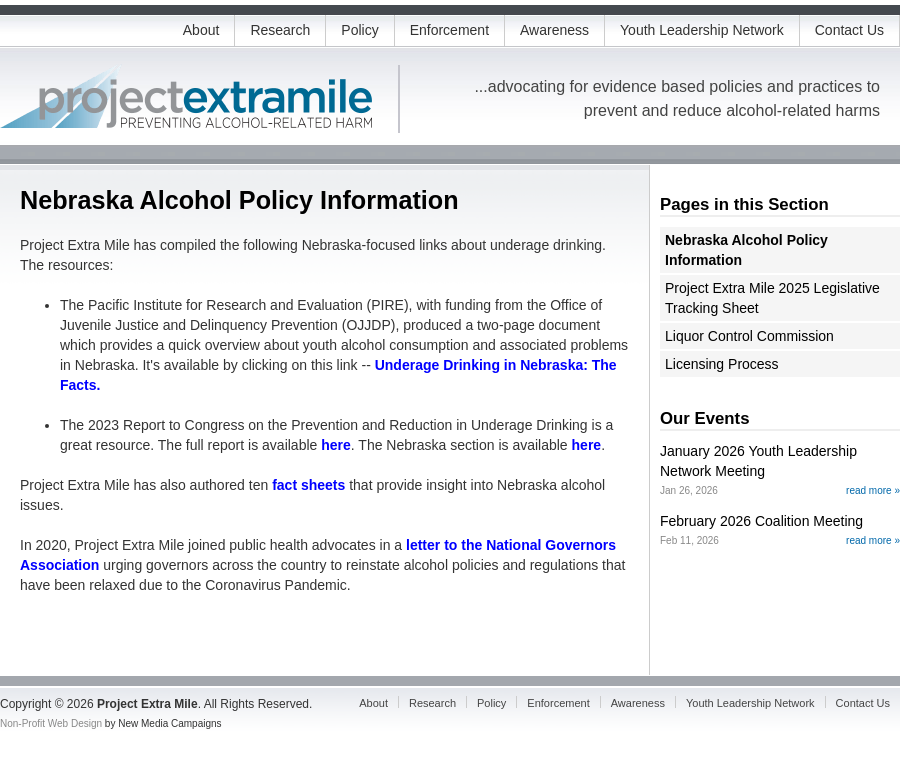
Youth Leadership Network (702, 30)
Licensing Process (722, 364)
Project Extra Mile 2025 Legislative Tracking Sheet (772, 298)
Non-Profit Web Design (51, 723)
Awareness (554, 30)
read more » (873, 490)
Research (280, 30)
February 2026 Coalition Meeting (761, 521)
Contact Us (849, 30)
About (201, 30)
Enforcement (449, 30)
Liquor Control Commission (749, 336)
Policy (359, 30)
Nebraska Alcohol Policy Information (746, 250)
